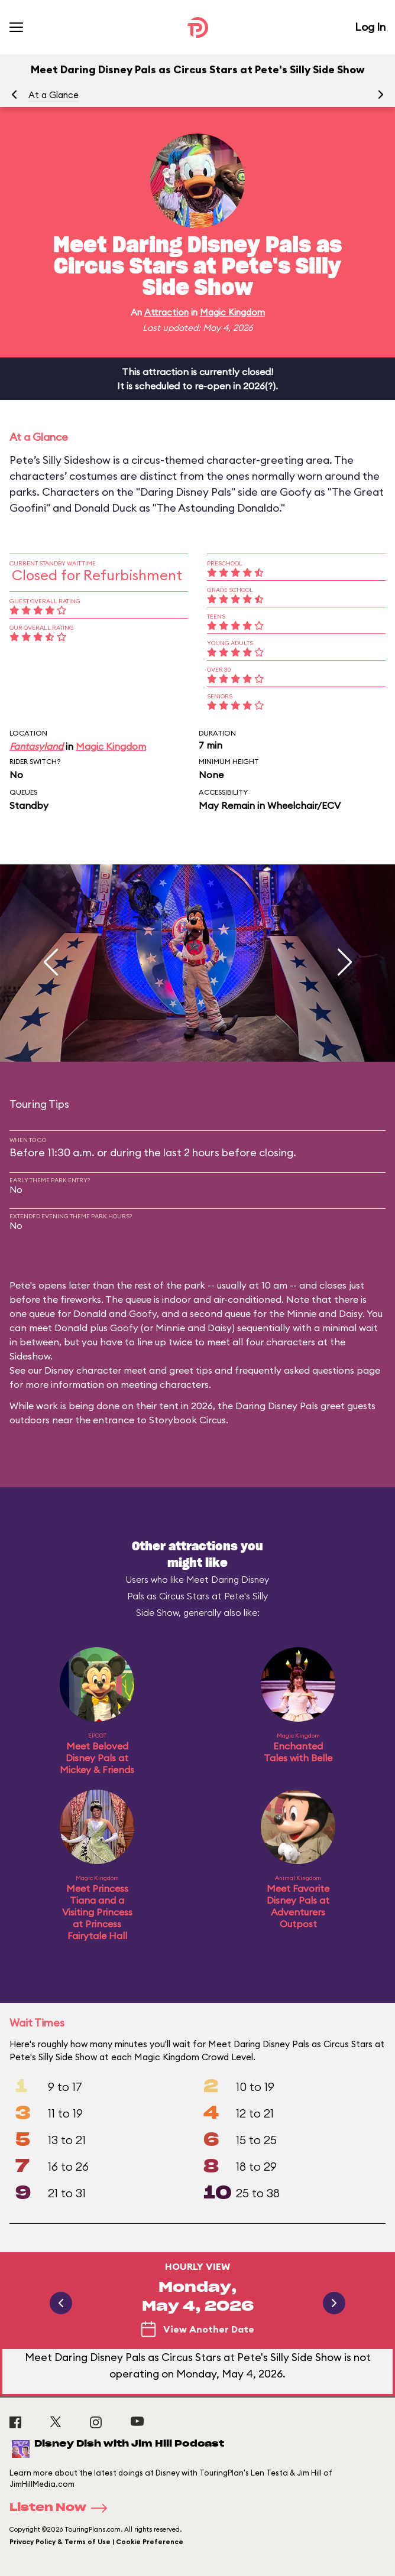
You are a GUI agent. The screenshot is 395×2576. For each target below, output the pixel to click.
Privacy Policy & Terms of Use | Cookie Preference (96, 2542)
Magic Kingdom (232, 312)
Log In (370, 27)
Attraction (166, 312)
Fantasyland (36, 746)
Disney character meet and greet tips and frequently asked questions (199, 1370)
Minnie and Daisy (324, 1313)
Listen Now (62, 2508)
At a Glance (53, 94)
